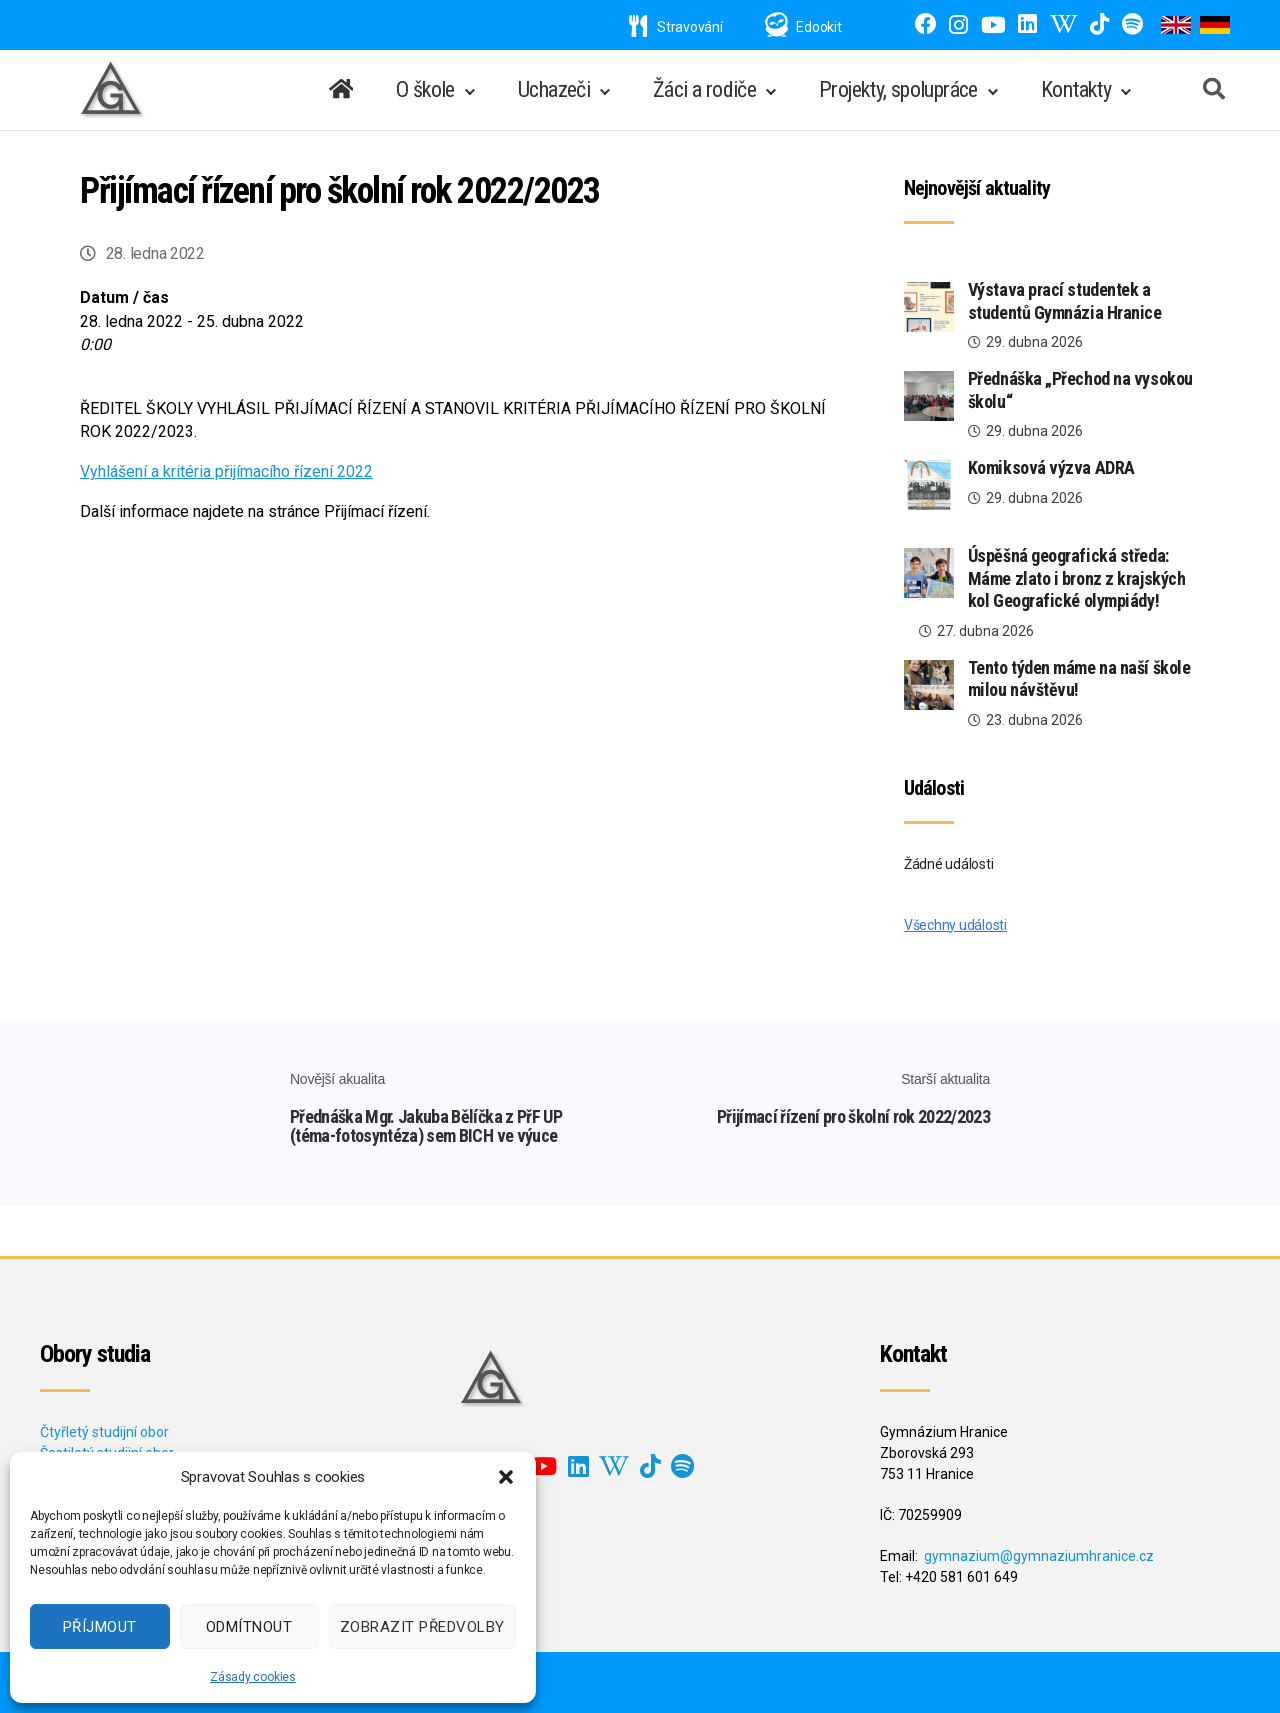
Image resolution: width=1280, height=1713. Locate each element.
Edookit (818, 27)
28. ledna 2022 (155, 253)
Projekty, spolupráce (898, 89)
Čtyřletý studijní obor (104, 1432)
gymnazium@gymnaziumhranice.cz (1039, 1556)
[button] (506, 1477)
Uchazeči (554, 89)
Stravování (676, 27)
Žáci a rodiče (704, 89)
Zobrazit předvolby (422, 1627)
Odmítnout (249, 1627)
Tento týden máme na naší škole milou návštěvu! (1079, 679)
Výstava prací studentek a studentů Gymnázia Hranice (1065, 301)
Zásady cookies (253, 1677)
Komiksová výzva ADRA (1051, 467)
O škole (425, 89)
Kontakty (1076, 89)
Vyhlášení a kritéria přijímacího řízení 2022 (226, 471)
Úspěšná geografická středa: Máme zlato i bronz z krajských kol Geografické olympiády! (1077, 578)
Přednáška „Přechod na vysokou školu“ (1080, 390)
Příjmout (100, 1627)
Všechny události (955, 925)
